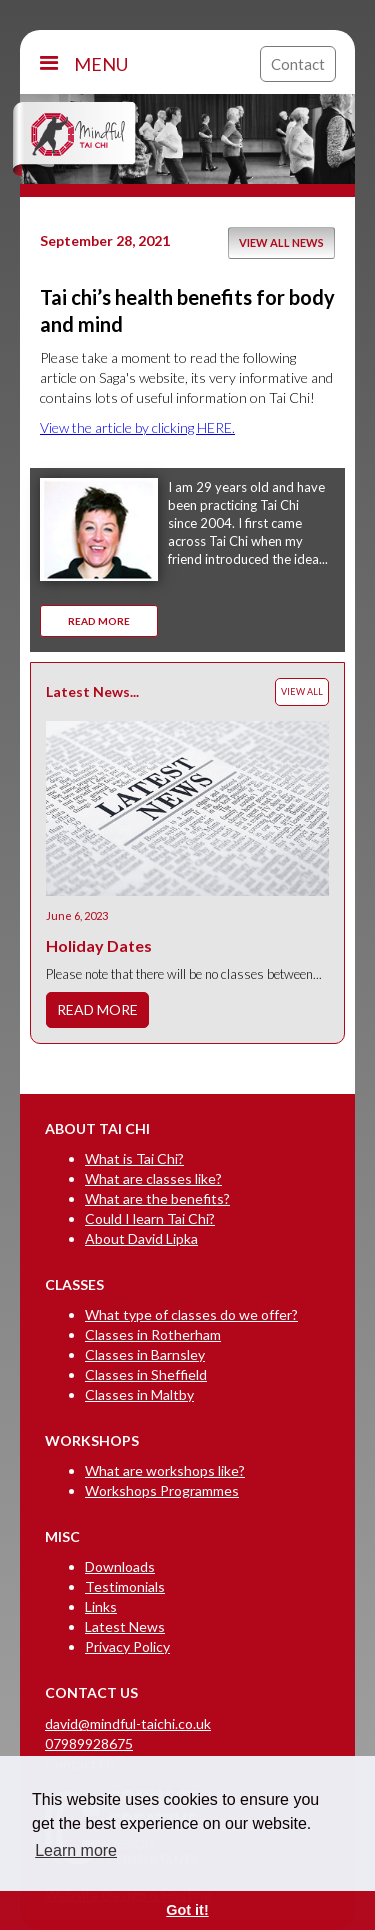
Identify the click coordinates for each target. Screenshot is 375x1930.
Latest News (125, 1626)
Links (101, 1606)
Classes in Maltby (139, 1394)
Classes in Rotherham (153, 1334)
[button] (145, 63)
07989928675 (89, 1743)
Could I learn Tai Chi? (150, 1218)
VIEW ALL (302, 691)
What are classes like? (153, 1178)
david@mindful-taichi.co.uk (128, 1723)
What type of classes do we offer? (191, 1314)
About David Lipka (141, 1238)
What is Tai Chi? (134, 1158)
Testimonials (125, 1586)
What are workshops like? (165, 1470)
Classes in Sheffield (146, 1374)
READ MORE (99, 621)
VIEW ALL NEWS (281, 242)
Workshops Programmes (162, 1490)
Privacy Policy (127, 1646)
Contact (298, 64)
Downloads (120, 1566)
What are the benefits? (157, 1198)
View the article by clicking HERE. (137, 427)
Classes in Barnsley (145, 1354)
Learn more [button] (76, 1850)
